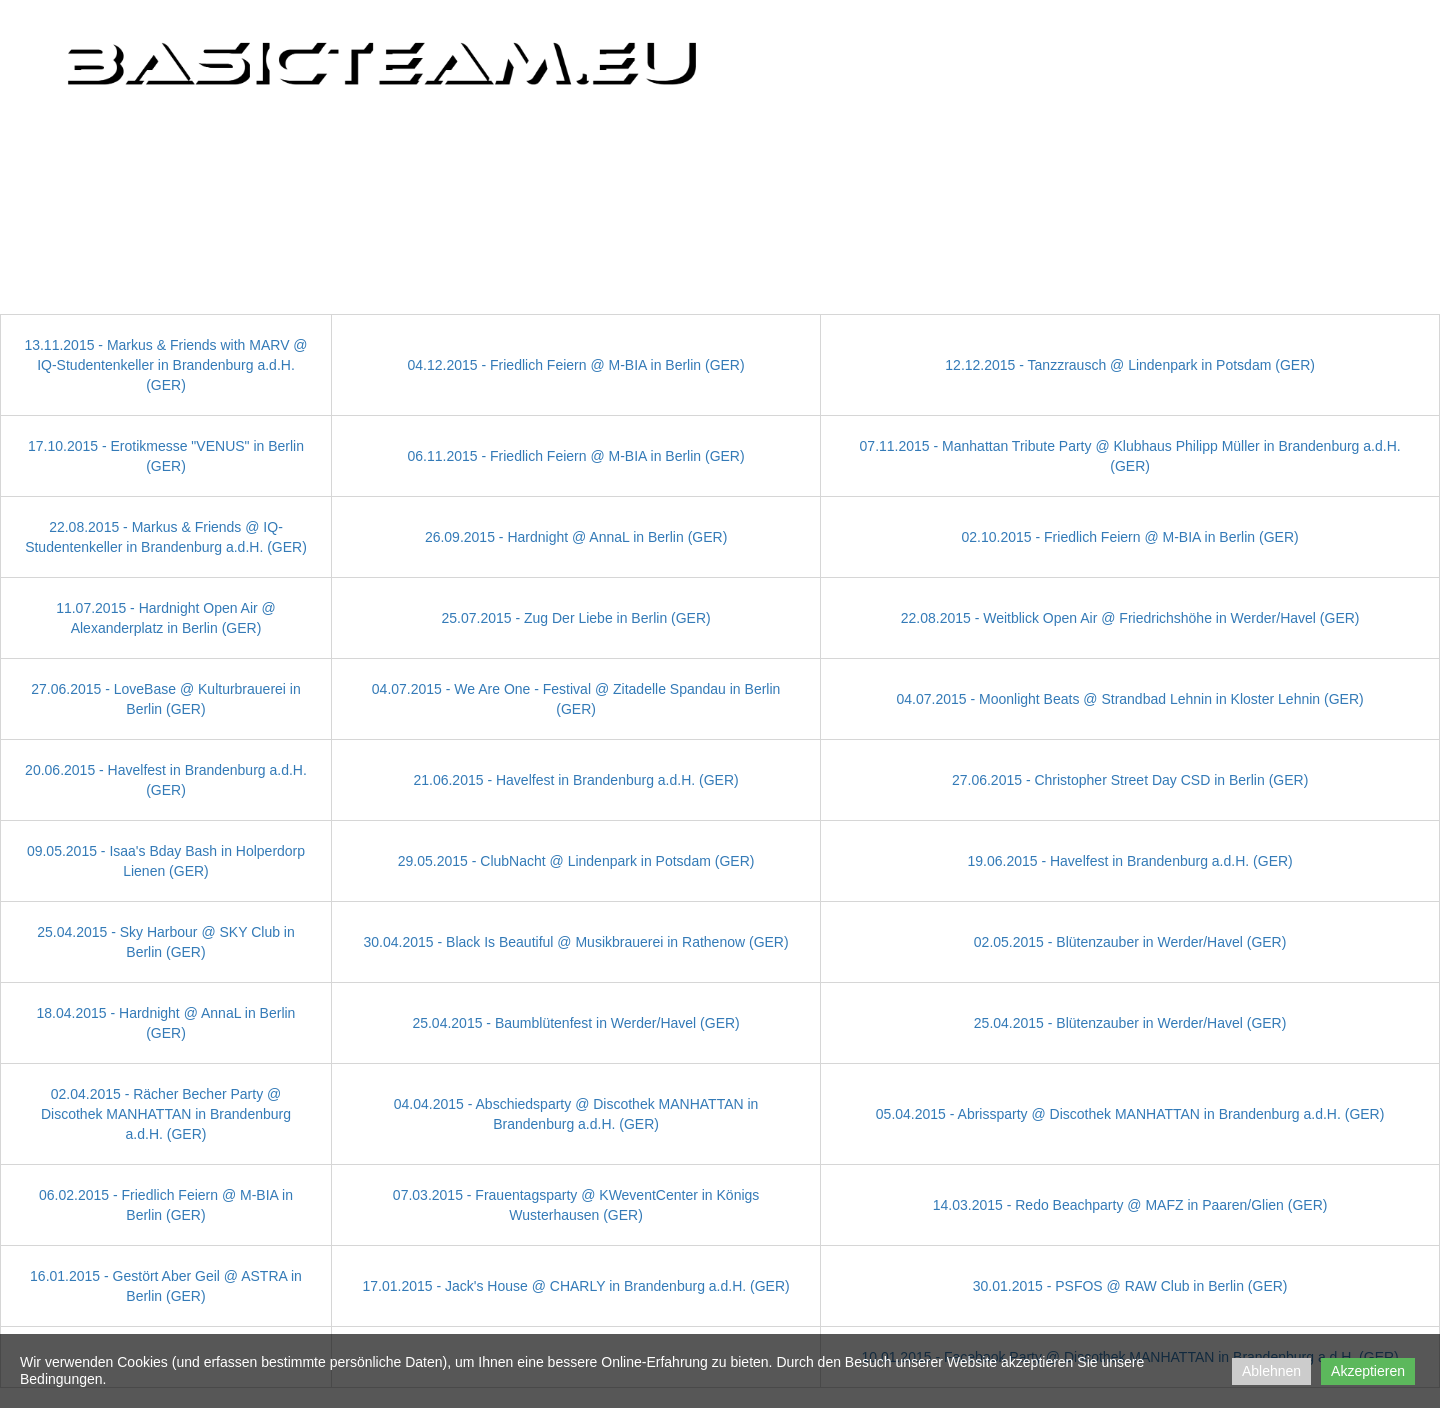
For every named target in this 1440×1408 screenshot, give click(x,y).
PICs (810, 137)
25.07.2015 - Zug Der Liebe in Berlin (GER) (575, 618)
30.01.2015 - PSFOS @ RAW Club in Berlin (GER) (1130, 1286)
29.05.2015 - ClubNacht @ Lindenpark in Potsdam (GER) (576, 861)
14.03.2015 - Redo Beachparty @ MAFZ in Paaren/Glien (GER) (1130, 1205)
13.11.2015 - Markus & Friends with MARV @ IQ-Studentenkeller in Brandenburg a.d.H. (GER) (165, 365)
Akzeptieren (1368, 1371)
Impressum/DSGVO (1325, 137)
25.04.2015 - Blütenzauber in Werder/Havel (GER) (1130, 1023)
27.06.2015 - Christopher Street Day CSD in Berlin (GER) (1130, 780)
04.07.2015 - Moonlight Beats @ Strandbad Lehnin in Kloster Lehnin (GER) (1130, 699)
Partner (1099, 137)
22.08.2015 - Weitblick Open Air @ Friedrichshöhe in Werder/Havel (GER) (1130, 618)
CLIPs (881, 137)
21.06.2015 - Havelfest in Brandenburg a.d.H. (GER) (575, 780)
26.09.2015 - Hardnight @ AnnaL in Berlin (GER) (576, 537)
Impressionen (985, 137)
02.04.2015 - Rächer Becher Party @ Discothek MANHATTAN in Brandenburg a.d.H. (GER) (166, 1114)
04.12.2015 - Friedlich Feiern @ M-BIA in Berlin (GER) (576, 365)
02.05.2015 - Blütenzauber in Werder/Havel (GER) (1130, 942)
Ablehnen (1271, 1371)
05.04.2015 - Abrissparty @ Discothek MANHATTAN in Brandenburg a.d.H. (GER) (1130, 1114)
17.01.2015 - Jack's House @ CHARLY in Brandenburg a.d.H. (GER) (575, 1286)
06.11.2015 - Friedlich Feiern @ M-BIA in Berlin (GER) (576, 456)
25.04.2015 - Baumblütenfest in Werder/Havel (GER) (575, 1023)
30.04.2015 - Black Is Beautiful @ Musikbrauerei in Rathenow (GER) (576, 942)
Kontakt (1198, 137)
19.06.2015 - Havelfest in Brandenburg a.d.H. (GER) (1129, 861)
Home (738, 137)
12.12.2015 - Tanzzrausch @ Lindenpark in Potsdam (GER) (1130, 365)
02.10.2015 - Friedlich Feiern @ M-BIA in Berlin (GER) (1130, 537)
